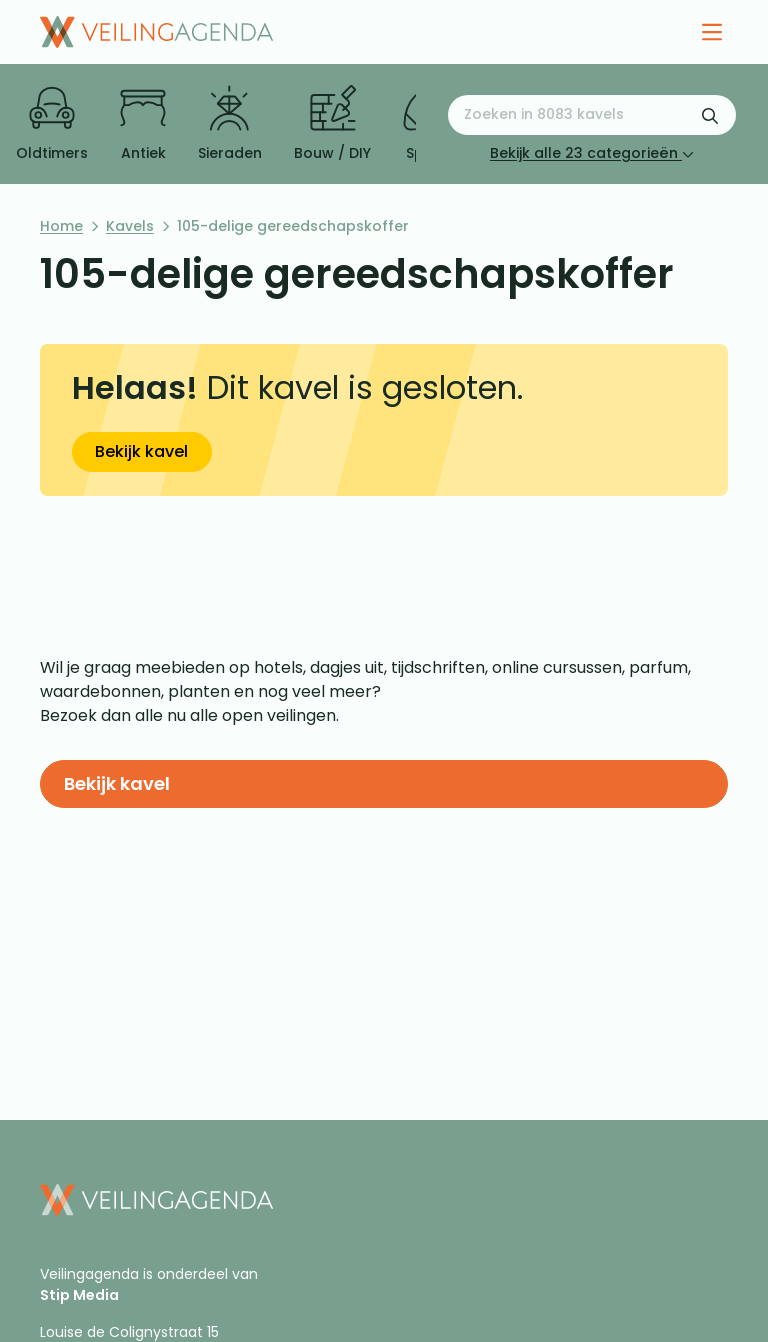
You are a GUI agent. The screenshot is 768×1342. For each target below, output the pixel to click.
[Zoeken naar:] (592, 115)
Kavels (130, 226)
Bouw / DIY (332, 124)
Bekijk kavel (141, 451)
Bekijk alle (592, 153)
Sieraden (230, 124)
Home (61, 226)
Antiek (143, 124)
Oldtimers (52, 124)
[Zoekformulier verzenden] (710, 115)
